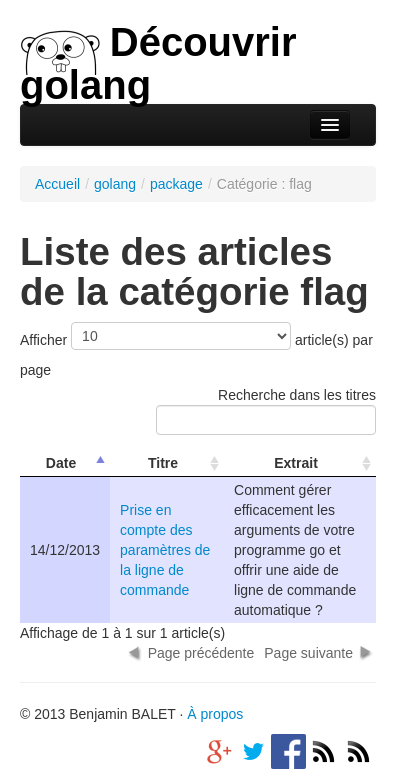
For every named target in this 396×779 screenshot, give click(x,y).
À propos (215, 714)
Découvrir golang (158, 63)
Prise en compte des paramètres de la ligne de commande (165, 550)
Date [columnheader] (61, 463)
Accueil (57, 184)
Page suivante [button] (308, 653)
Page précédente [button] (201, 653)
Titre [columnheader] (163, 463)
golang (115, 184)
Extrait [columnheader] (296, 463)
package (176, 184)
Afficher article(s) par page (196, 350)
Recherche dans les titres (266, 411)
